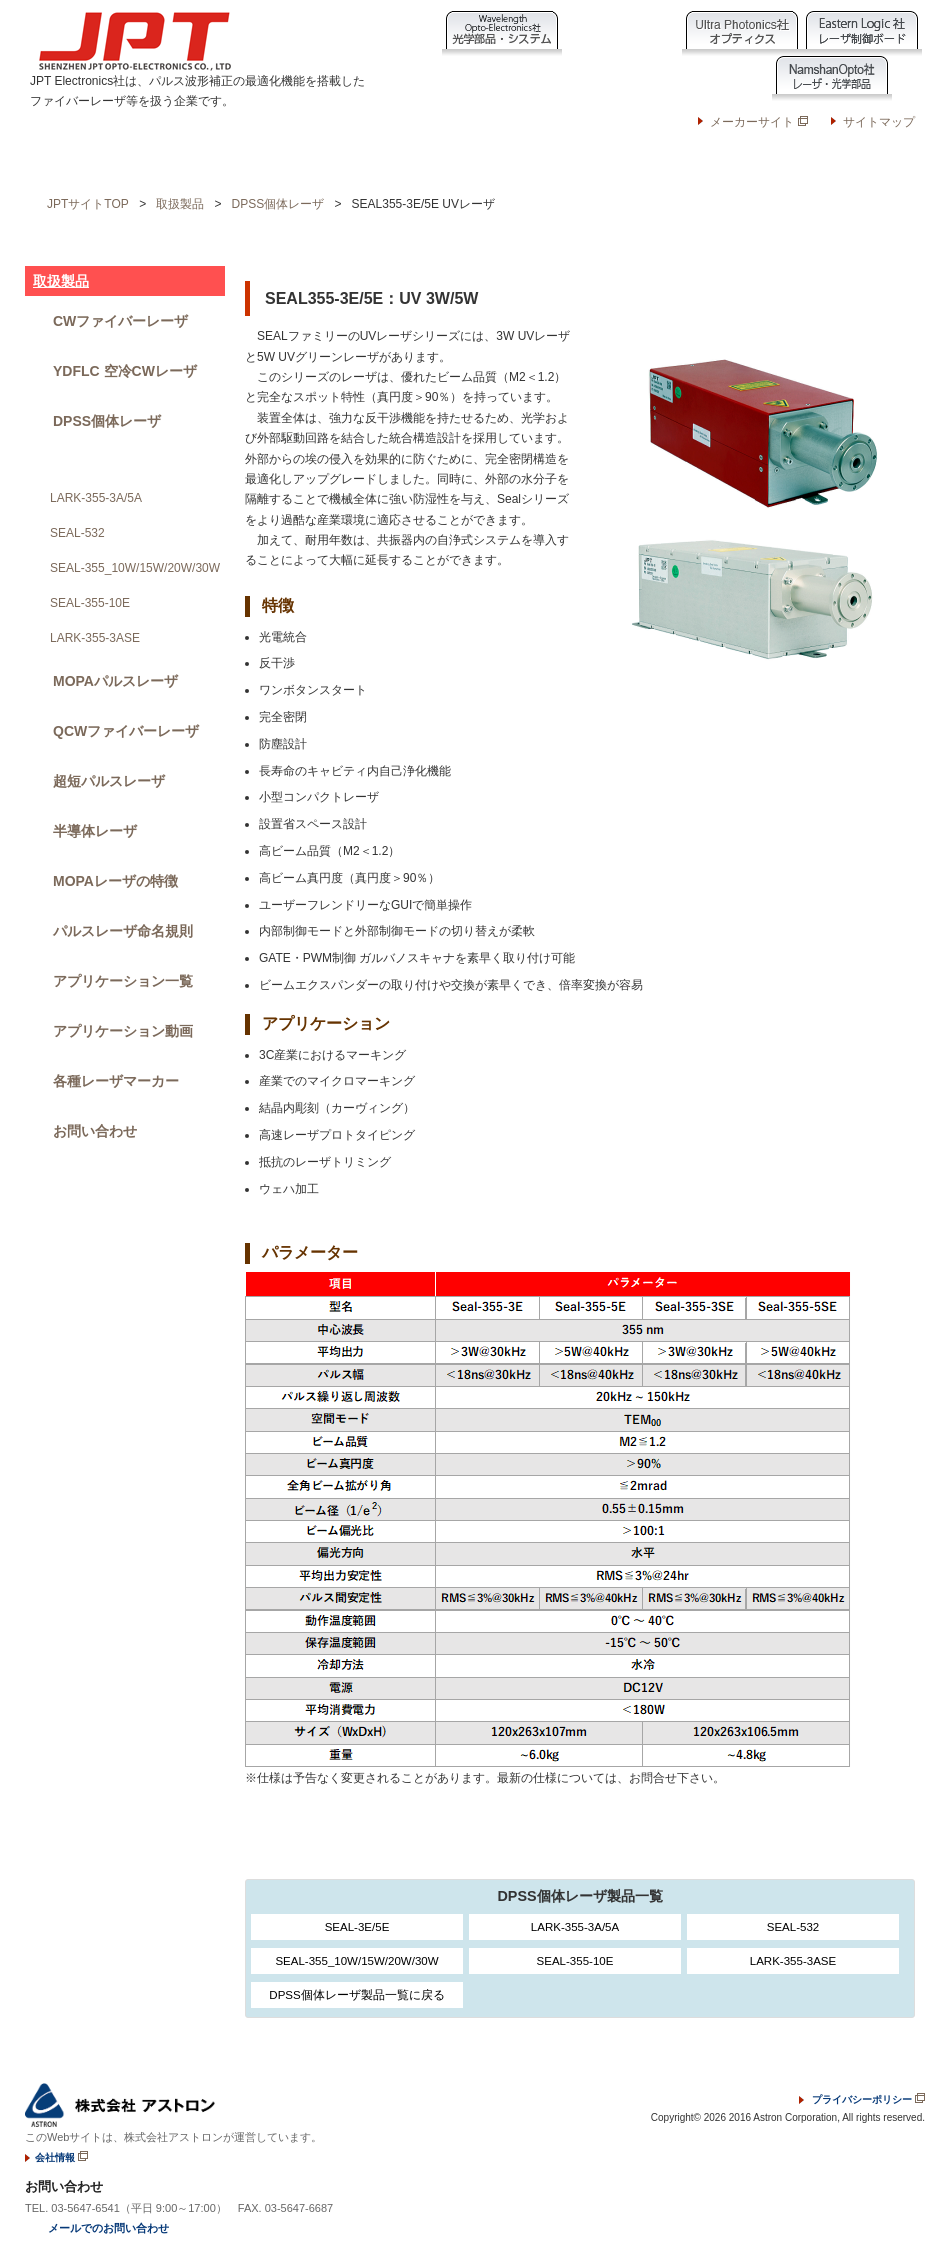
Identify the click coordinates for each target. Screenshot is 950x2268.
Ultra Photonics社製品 (742, 33)
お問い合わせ (840, 154)
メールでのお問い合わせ (108, 2228)
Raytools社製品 (472, 78)
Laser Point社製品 (622, 33)
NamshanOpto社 (832, 78)
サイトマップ (879, 122)
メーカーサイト (758, 122)
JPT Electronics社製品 (592, 78)
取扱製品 (160, 162)
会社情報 (533, 162)
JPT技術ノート (428, 162)
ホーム (78, 162)
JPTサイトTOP (88, 204)
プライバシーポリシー (862, 2099)
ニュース (324, 162)
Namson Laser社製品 (712, 78)
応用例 (242, 162)
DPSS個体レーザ (278, 204)
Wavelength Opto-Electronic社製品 (502, 33)
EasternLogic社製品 (862, 33)
